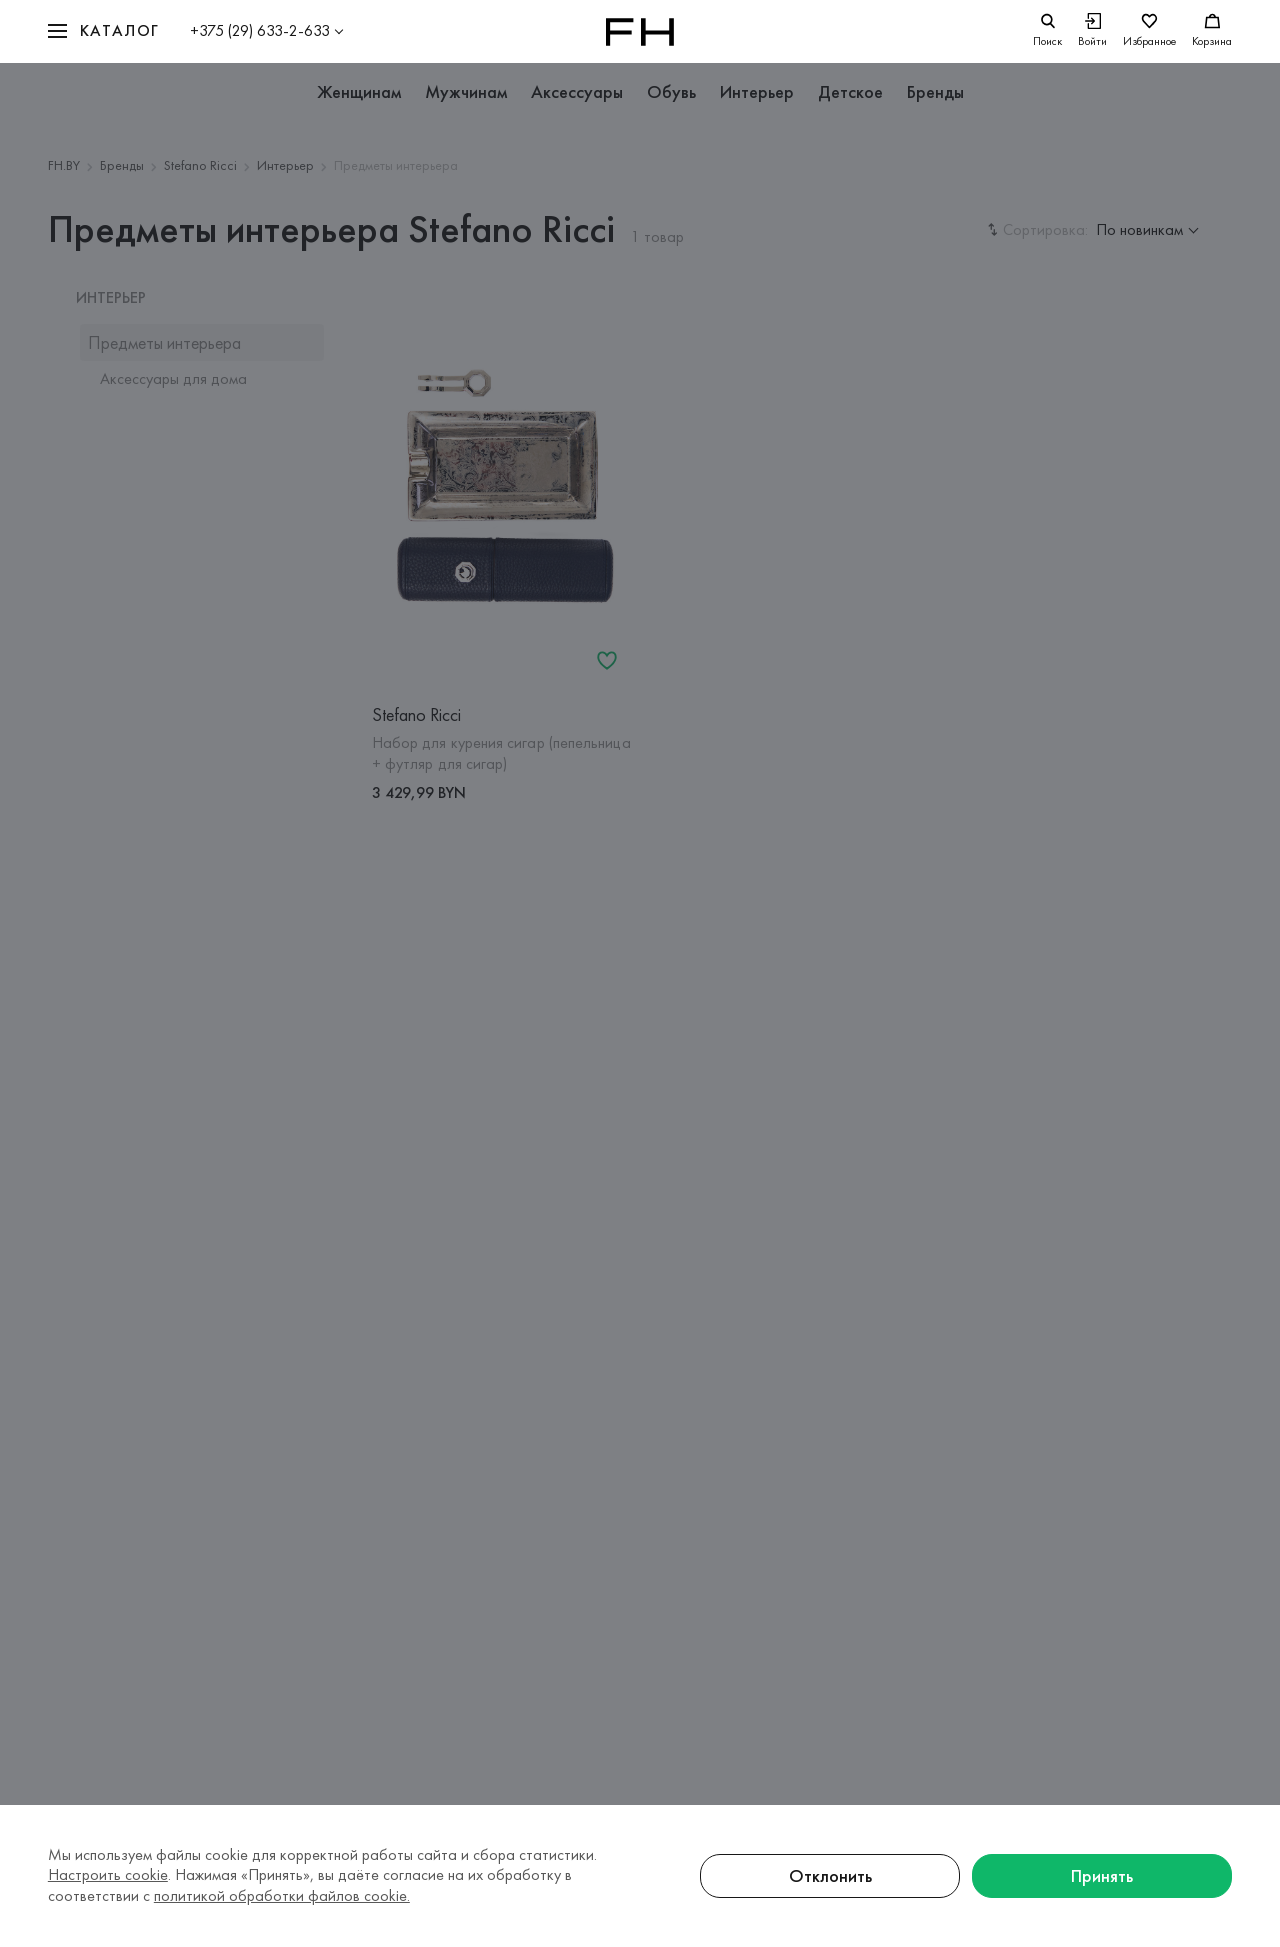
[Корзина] (1212, 31)
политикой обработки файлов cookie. (282, 1895)
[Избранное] (1149, 31)
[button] (104, 31)
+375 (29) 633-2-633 (260, 30)
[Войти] (1092, 31)
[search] (1047, 31)
